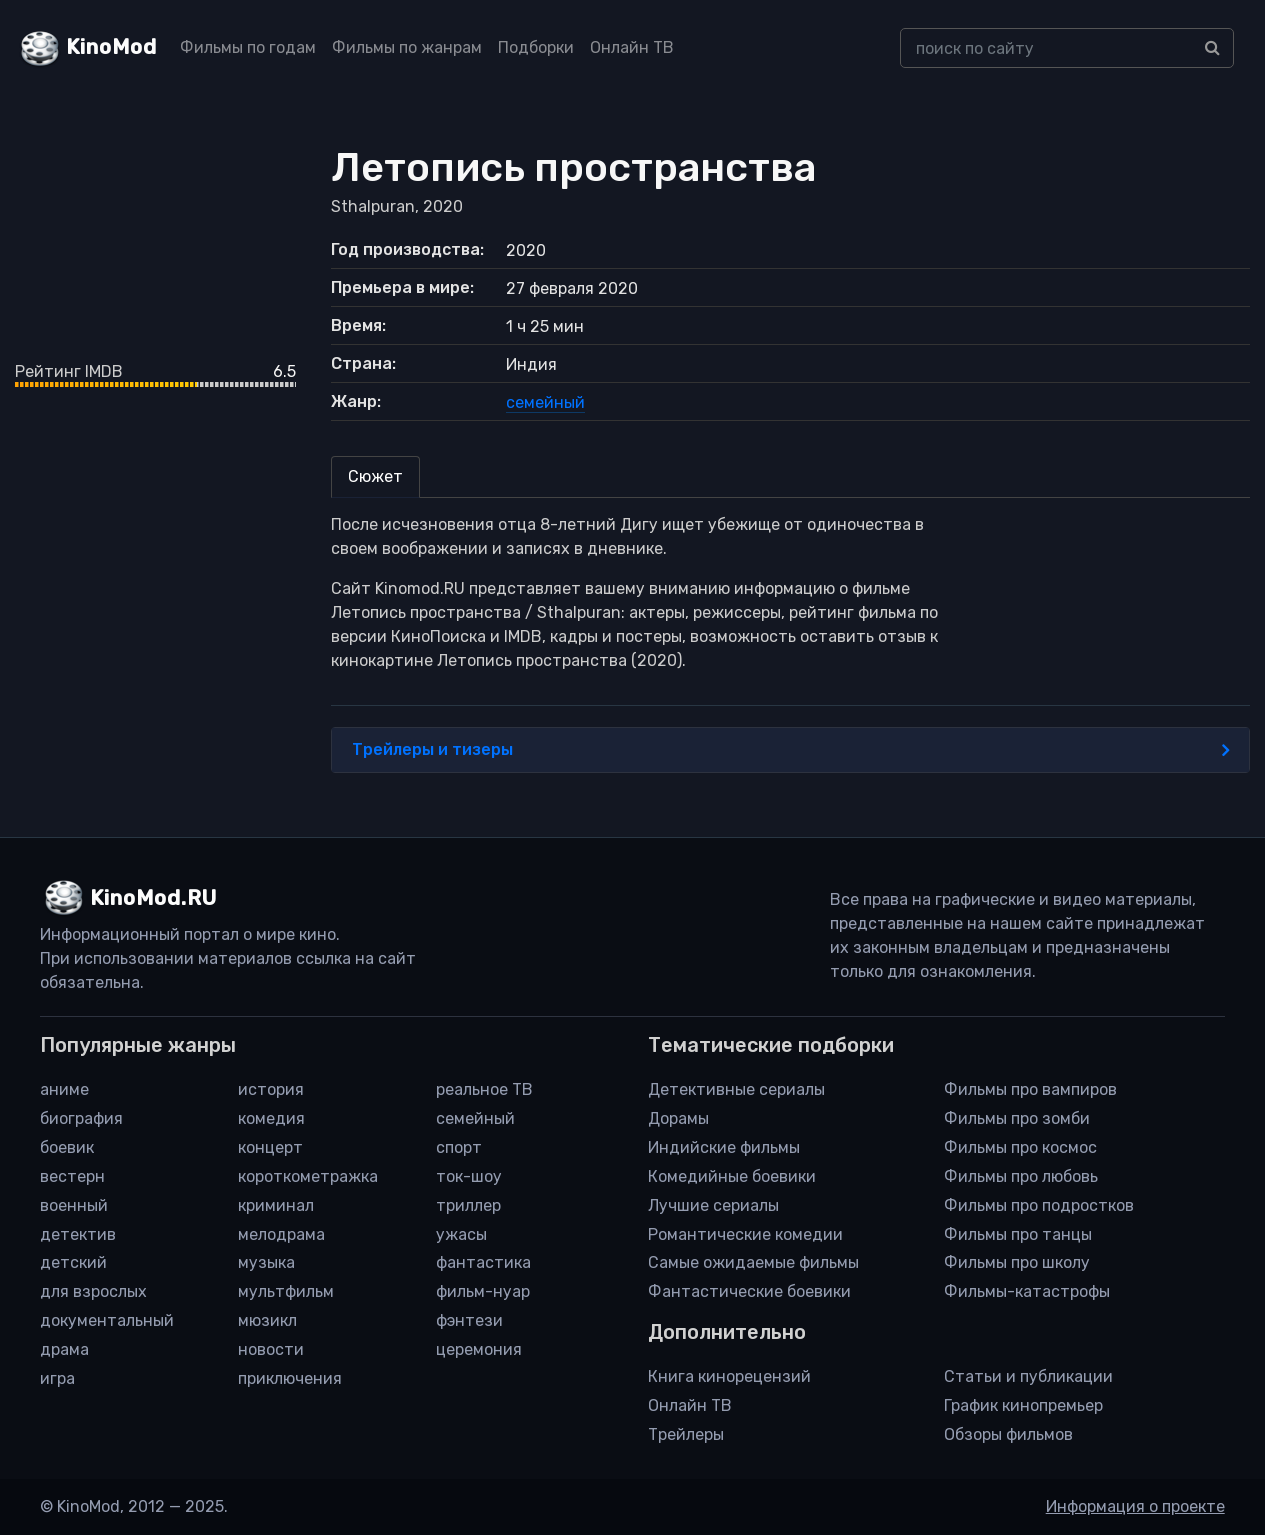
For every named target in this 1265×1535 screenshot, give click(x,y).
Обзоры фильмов (1008, 1434)
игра (57, 1378)
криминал (276, 1205)
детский (73, 1262)
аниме (64, 1089)
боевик (67, 1147)
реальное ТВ (484, 1089)
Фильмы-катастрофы (1027, 1291)
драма (64, 1349)
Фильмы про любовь (1021, 1176)
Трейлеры (686, 1434)
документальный (107, 1320)
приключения (290, 1378)
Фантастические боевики (749, 1291)
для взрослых (93, 1291)
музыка (266, 1262)
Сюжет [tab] (375, 476)
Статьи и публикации (1028, 1376)
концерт (270, 1147)
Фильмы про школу (1017, 1262)
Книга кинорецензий (729, 1376)
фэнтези (469, 1320)
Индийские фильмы (724, 1147)
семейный (545, 402)
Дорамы (678, 1118)
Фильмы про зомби (1017, 1118)
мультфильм (286, 1291)
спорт (459, 1147)
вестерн (72, 1176)
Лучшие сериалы (713, 1205)
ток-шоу (469, 1176)
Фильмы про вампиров (1030, 1089)
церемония (479, 1349)
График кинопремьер (1023, 1405)
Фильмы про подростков (1039, 1205)
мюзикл (267, 1320)
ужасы (461, 1234)
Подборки (536, 47)
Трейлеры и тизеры (790, 750)
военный (74, 1205)
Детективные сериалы (736, 1089)
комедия (271, 1118)
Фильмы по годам (248, 47)
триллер (468, 1205)
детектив (78, 1234)
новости (271, 1349)
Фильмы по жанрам (407, 47)
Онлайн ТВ (632, 47)
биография (81, 1118)
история (271, 1089)
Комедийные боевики (732, 1176)
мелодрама (281, 1234)
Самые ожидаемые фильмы (753, 1262)
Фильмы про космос (1020, 1147)
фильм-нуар (483, 1291)
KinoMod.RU (153, 898)
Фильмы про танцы (1018, 1234)
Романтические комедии (745, 1234)
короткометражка (308, 1176)
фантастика (483, 1262)
